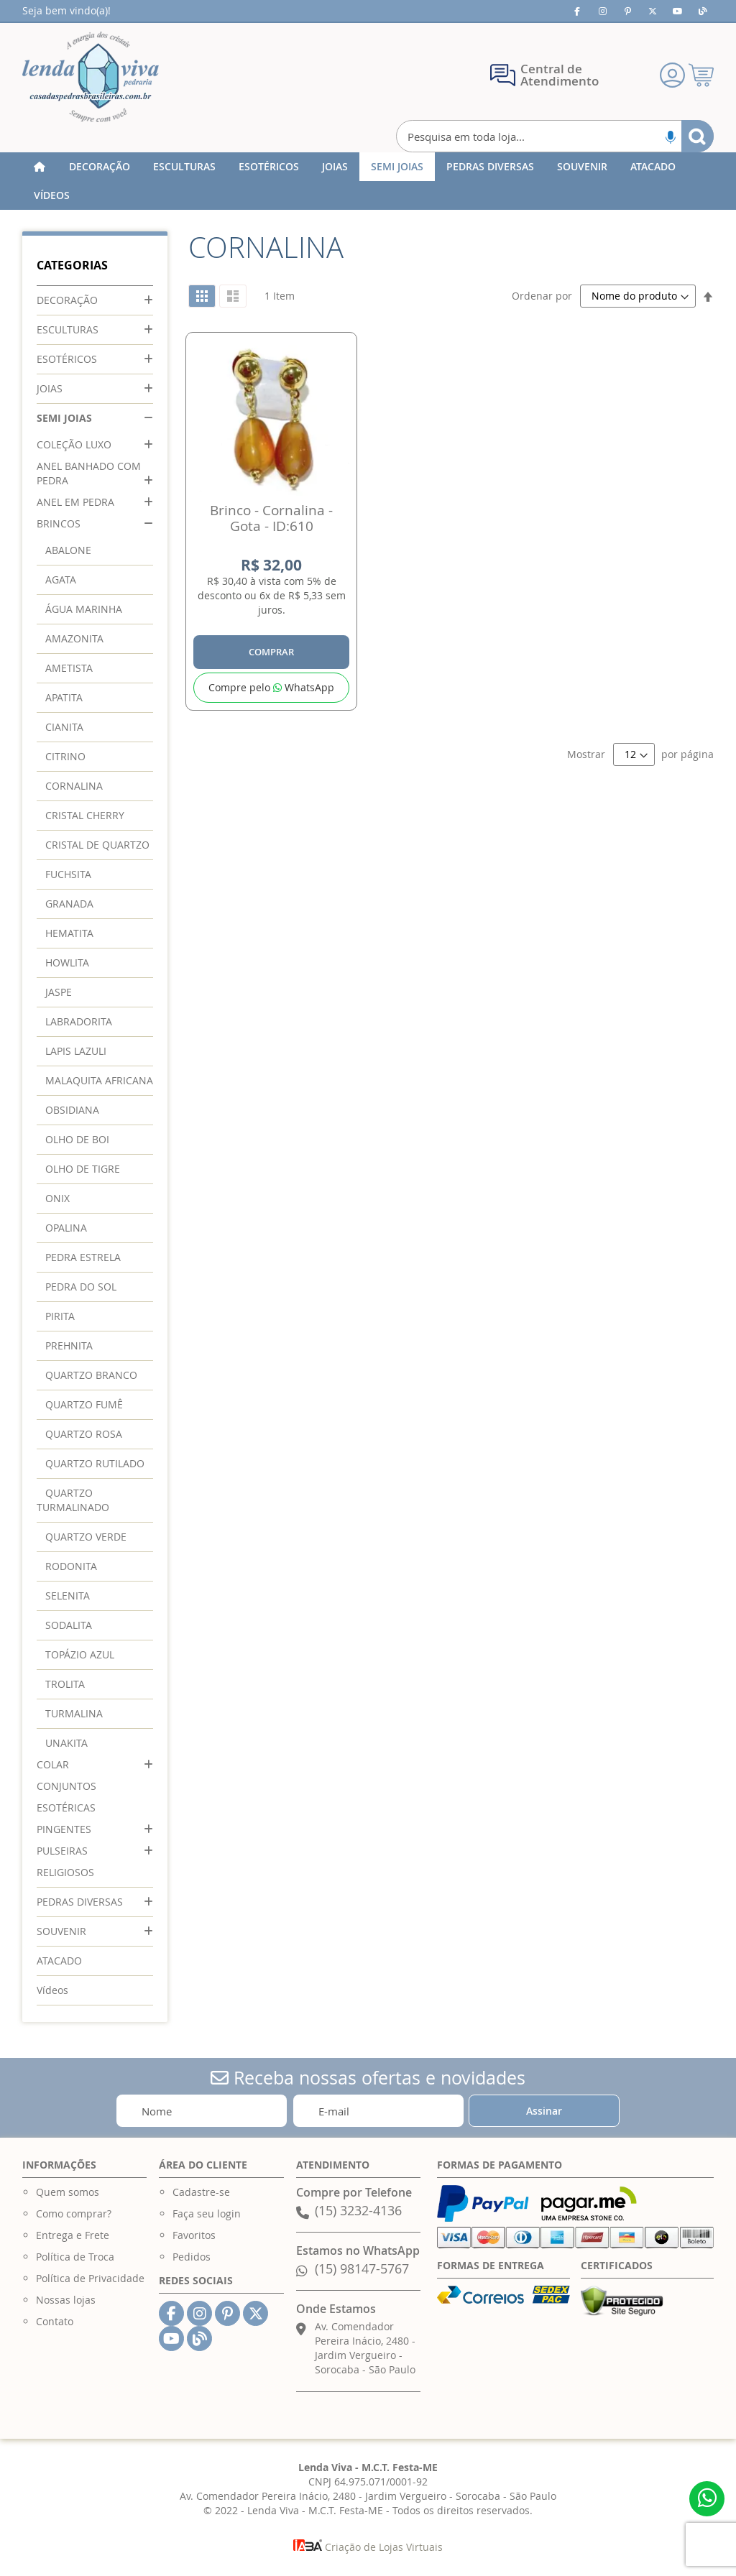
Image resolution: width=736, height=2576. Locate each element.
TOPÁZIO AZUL (79, 1654)
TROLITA (65, 1684)
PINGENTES (64, 1829)
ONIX (57, 1198)
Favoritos (194, 2235)
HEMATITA (69, 933)
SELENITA (67, 1595)
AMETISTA (69, 668)
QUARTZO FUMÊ (84, 1404)
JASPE (58, 992)
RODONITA (71, 1566)
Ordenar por (542, 296)
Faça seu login (206, 2213)
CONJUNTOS (66, 1786)
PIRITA (60, 1316)
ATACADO (59, 1960)
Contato (54, 2321)
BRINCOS (58, 523)
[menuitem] (100, 166)
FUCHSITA (68, 874)
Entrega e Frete (72, 2235)
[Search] (697, 136)
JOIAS (50, 388)
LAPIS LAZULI (75, 1051)
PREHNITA (69, 1345)
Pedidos (191, 2256)
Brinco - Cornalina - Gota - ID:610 (271, 518)
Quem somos (67, 2192)
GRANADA (69, 903)
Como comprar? (73, 2213)
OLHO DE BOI (77, 1139)
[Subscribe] (544, 2111)
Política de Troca (75, 2256)
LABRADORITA (78, 1021)
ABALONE (68, 550)
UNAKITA (66, 1743)
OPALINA (66, 1227)
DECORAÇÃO (67, 300)
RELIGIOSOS (65, 1872)
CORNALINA (74, 786)
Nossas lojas (66, 2300)
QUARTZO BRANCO (91, 1375)
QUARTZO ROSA (83, 1434)
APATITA (64, 697)
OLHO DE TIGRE (82, 1169)
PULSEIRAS (62, 1850)
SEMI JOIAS (64, 418)
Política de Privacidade (90, 2278)
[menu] (368, 181)
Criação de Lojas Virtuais (368, 2547)
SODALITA (68, 1625)
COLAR (53, 1764)
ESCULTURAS (67, 329)
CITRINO (65, 756)
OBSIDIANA (72, 1110)
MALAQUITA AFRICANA (99, 1080)
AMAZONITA (74, 638)
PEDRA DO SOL (80, 1286)
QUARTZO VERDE (85, 1536)
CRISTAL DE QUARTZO (97, 844)
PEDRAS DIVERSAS (80, 1901)
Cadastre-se (201, 2192)
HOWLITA (67, 962)
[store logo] (90, 77)
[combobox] (555, 136)
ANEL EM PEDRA (75, 502)
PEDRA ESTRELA (83, 1257)
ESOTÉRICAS (66, 1807)
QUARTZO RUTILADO (94, 1463)
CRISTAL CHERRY (84, 815)
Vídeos (52, 1990)
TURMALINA (74, 1713)
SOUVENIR (61, 1931)
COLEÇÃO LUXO (74, 444)
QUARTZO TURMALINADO (73, 1500)
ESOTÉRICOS (67, 359)
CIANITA (64, 727)
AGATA (60, 579)
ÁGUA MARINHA (83, 609)
